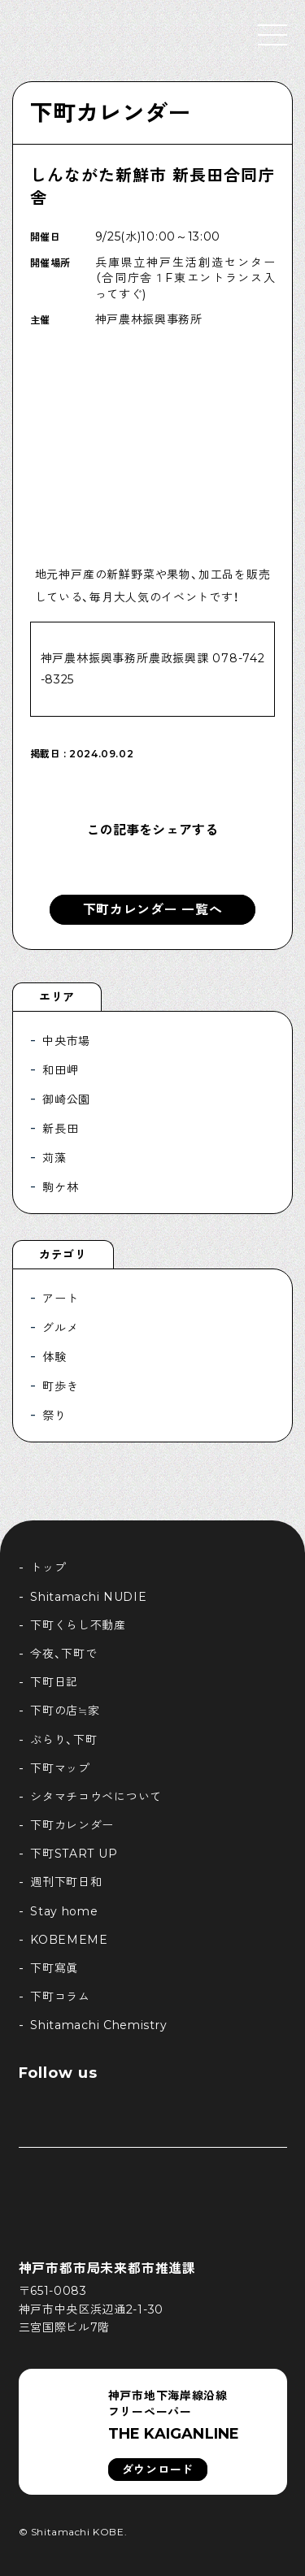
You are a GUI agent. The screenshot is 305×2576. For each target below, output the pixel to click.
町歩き (60, 1386)
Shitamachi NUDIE (88, 1596)
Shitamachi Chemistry (98, 2025)
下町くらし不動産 (78, 1625)
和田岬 (60, 1070)
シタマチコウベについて (96, 1796)
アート (60, 1298)
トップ (48, 1567)
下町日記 (54, 1682)
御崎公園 (66, 1099)
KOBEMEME (69, 1939)
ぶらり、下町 (63, 1740)
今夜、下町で (63, 1653)
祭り (54, 1415)
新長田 (60, 1128)
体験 (54, 1357)
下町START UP (73, 1853)
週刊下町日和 (66, 1882)
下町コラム (60, 1996)
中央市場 (66, 1041)
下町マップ (60, 1768)
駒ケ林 (60, 1187)
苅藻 (54, 1158)
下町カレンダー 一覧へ (153, 909)
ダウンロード (158, 2469)
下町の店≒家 (64, 1710)
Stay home (64, 1911)
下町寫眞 (54, 1968)
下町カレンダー (110, 113)
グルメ (60, 1328)
